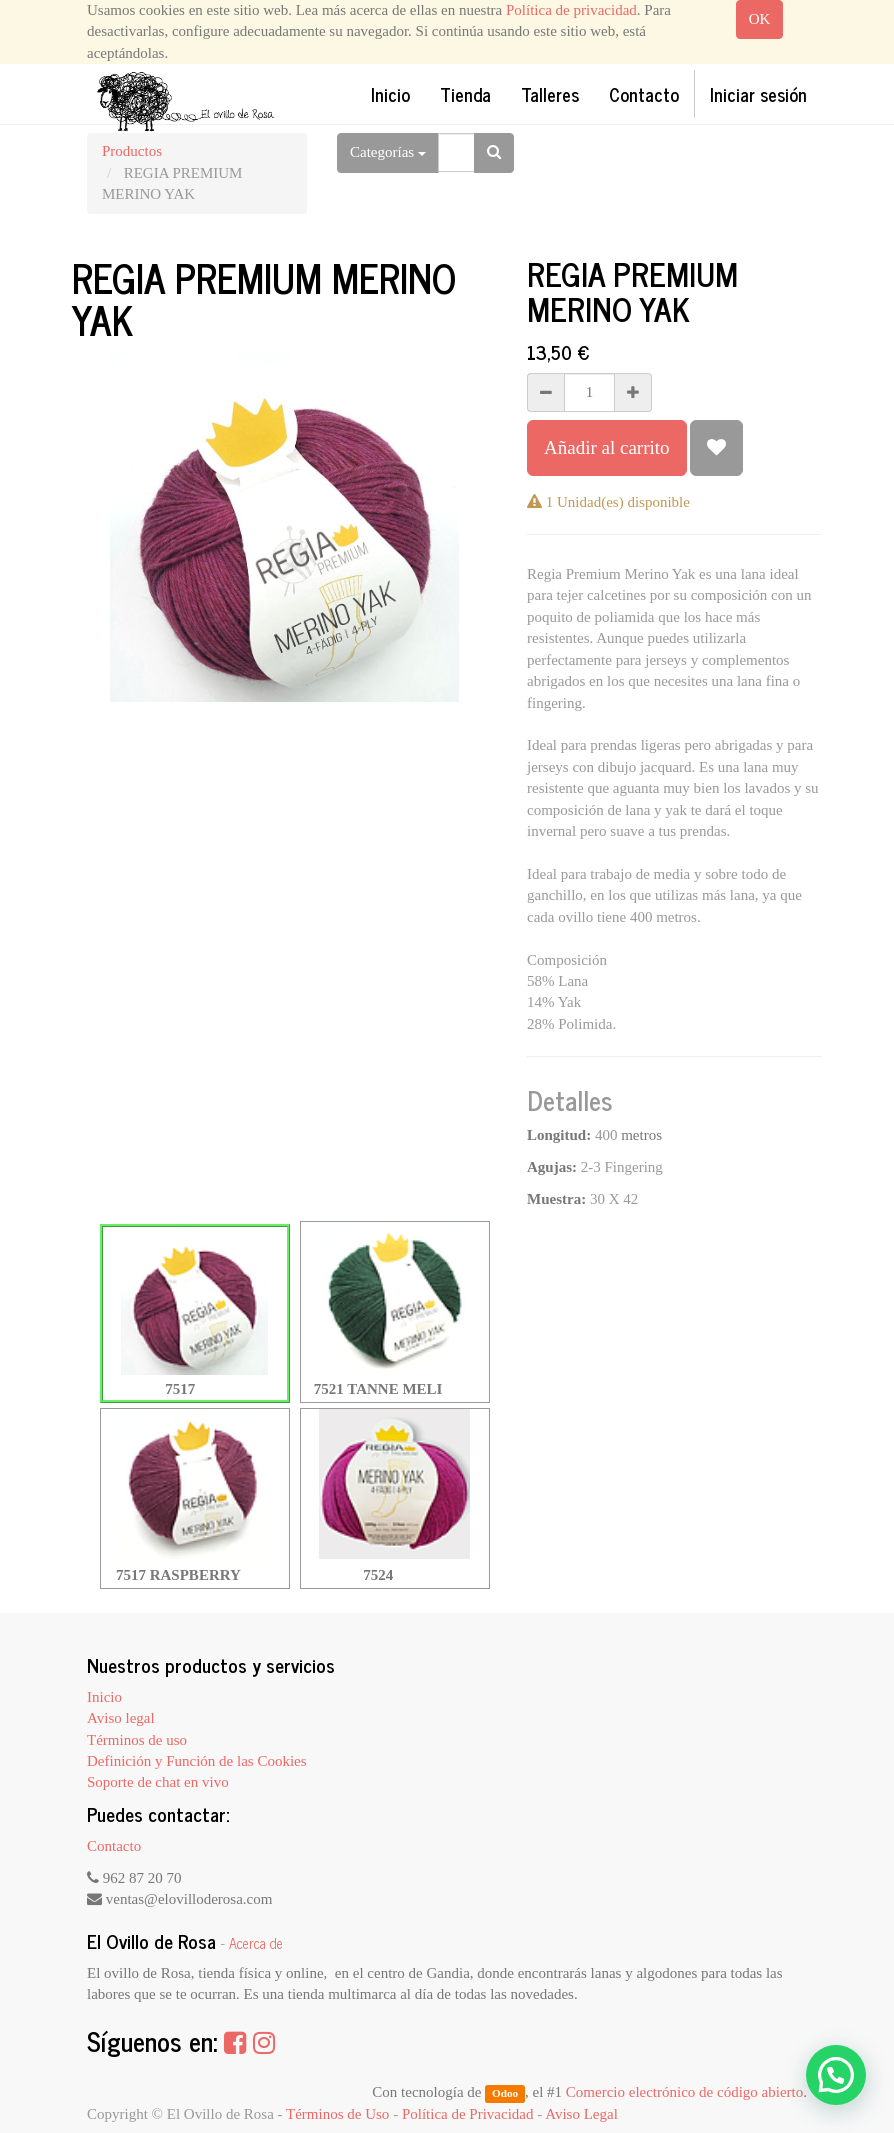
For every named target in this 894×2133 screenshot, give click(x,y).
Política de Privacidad (468, 2114)
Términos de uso (137, 1740)
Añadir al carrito (607, 447)
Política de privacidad (571, 10)
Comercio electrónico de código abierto (684, 2092)
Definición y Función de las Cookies (197, 1761)
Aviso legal (121, 1718)
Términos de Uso (337, 2114)
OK (760, 19)
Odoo (505, 2093)
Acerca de (256, 1943)
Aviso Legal (581, 2114)
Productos (132, 151)
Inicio (104, 1697)
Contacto (114, 1846)
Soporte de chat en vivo (158, 1782)
